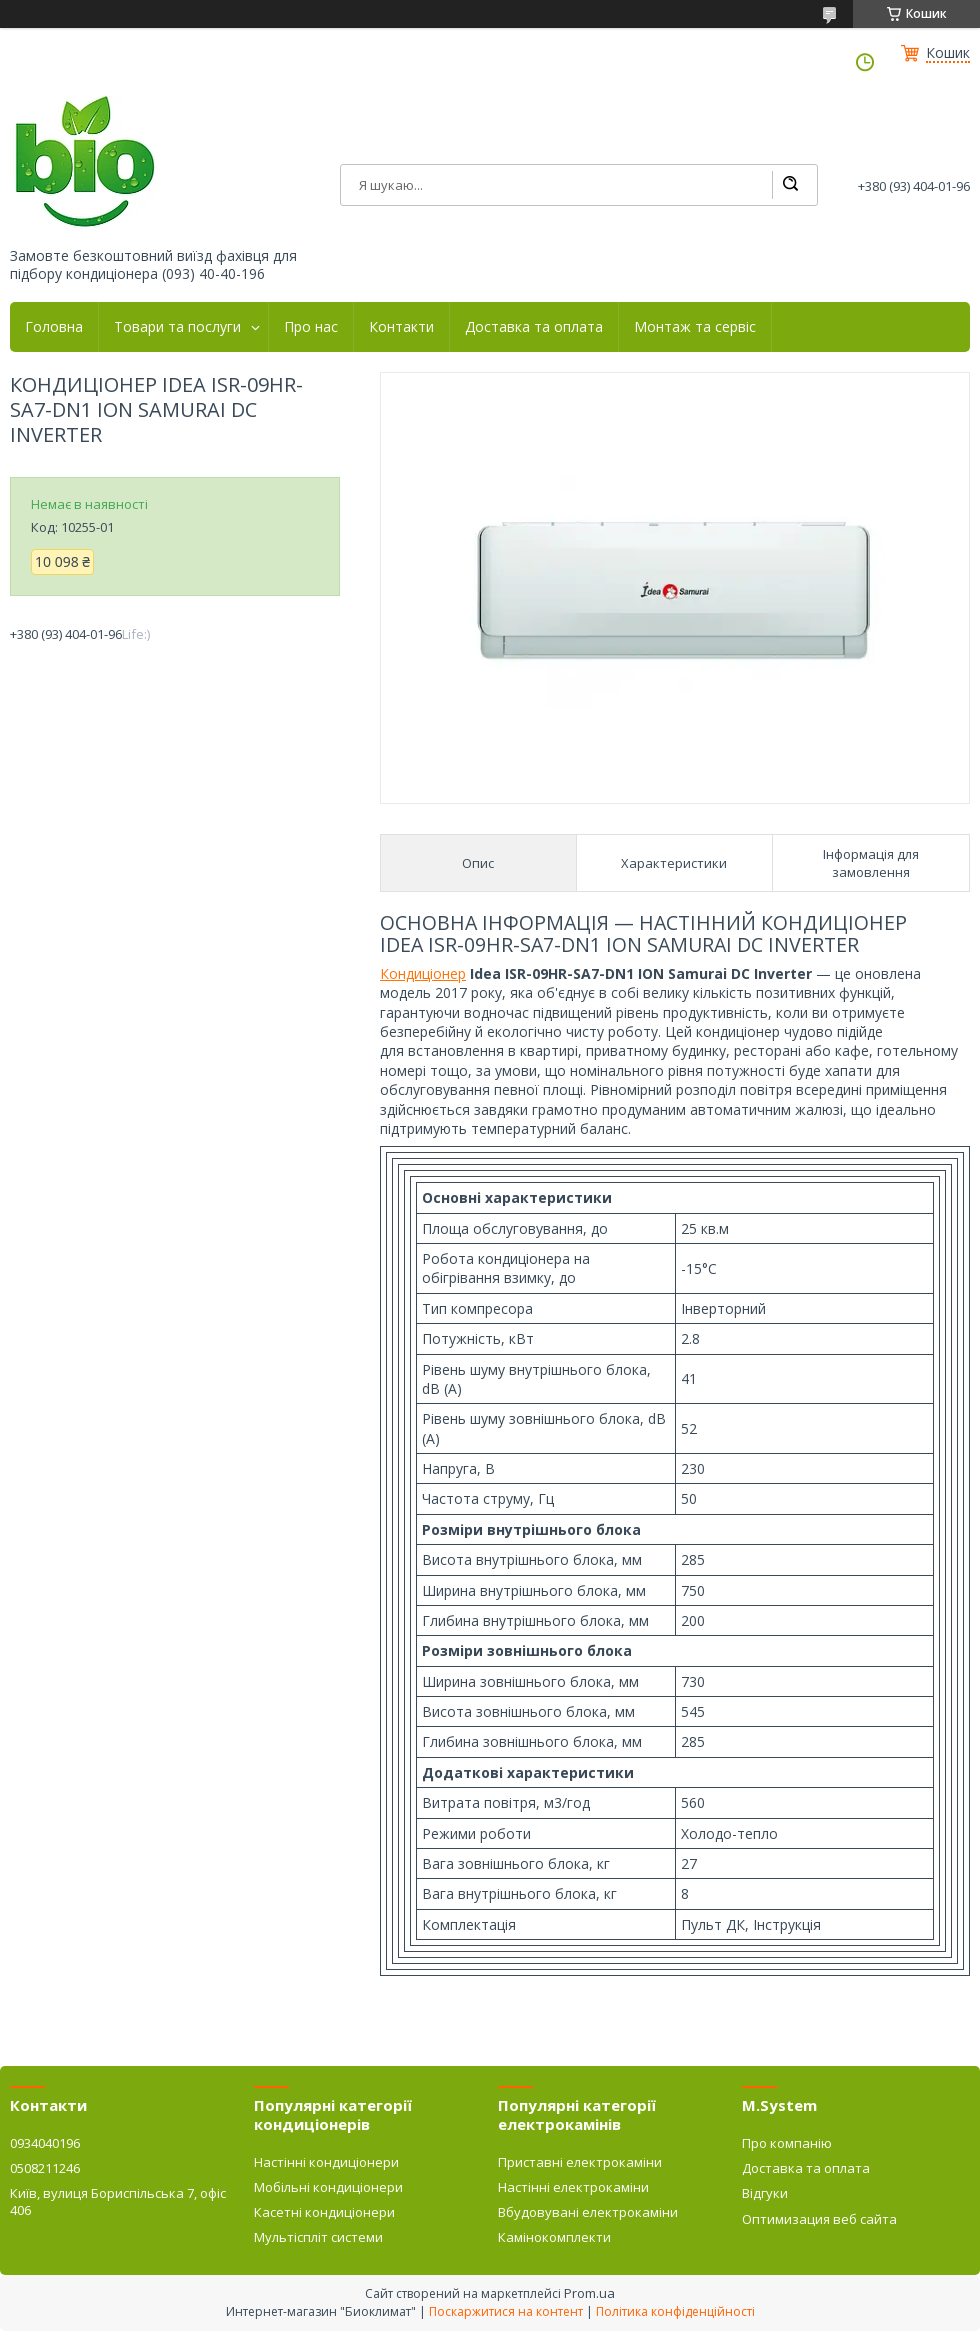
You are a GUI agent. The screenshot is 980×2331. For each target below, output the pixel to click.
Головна (54, 327)
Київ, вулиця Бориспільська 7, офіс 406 (118, 2201)
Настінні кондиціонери (326, 2162)
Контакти (401, 327)
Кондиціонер (423, 973)
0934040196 (45, 2143)
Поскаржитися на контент (506, 2311)
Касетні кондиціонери (324, 2212)
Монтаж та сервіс (695, 327)
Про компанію (787, 2143)
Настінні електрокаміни (573, 2187)
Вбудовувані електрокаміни (588, 2212)
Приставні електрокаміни (580, 2162)
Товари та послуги (177, 327)
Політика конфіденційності (675, 2311)
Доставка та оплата (534, 327)
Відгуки (765, 2193)
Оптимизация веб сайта (819, 2219)
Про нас (311, 327)
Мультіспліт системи (318, 2237)
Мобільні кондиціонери (328, 2187)
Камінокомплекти (554, 2237)
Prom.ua (589, 2293)
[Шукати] (790, 185)
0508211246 (45, 2168)
